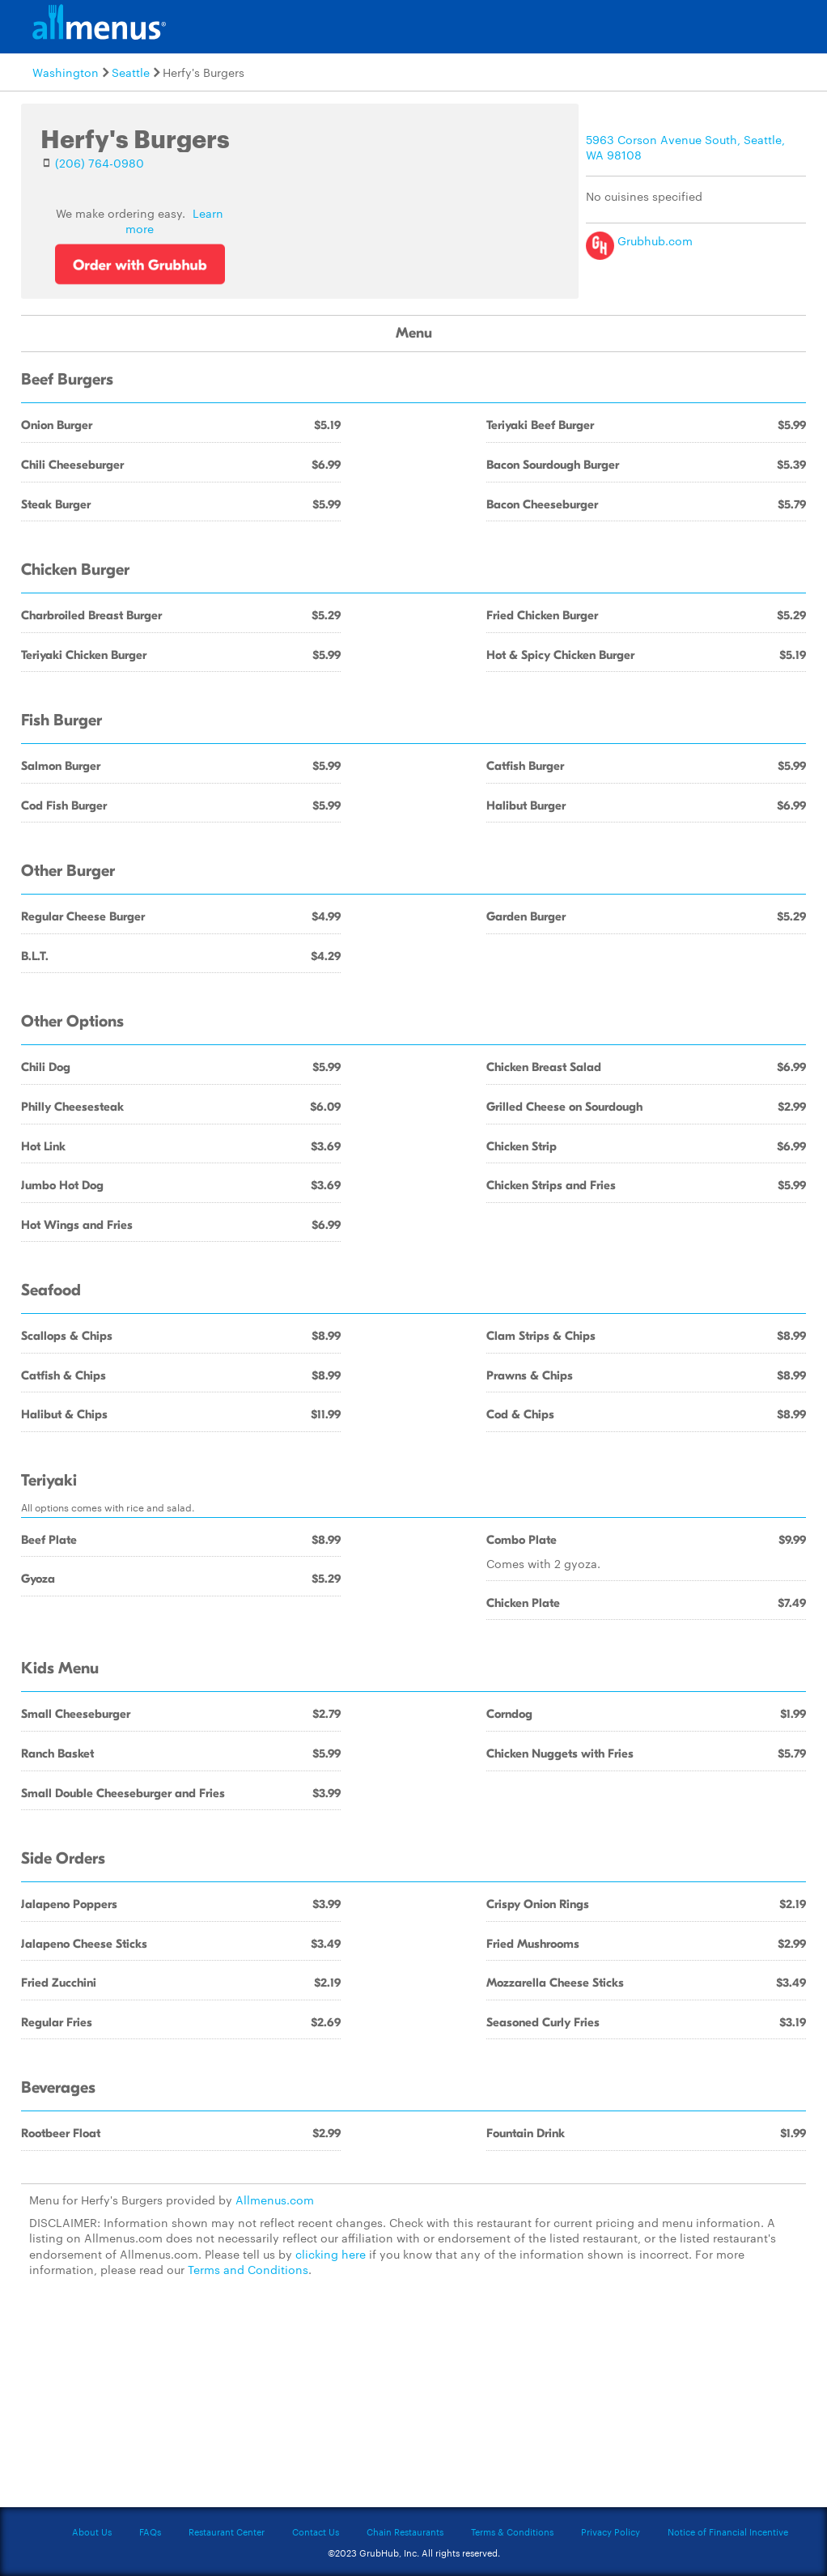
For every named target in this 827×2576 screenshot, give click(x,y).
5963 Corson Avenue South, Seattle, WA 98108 (685, 147)
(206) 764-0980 (99, 163)
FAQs (150, 2531)
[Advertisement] (413, 2402)
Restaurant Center (227, 2531)
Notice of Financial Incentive (728, 2531)
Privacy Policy (610, 2531)
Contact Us (315, 2531)
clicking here (330, 2254)
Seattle (131, 72)
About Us (92, 2531)
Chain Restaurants (405, 2531)
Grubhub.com (639, 240)
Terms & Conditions (512, 2531)
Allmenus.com (274, 2199)
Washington (65, 72)
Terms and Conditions (248, 2269)
